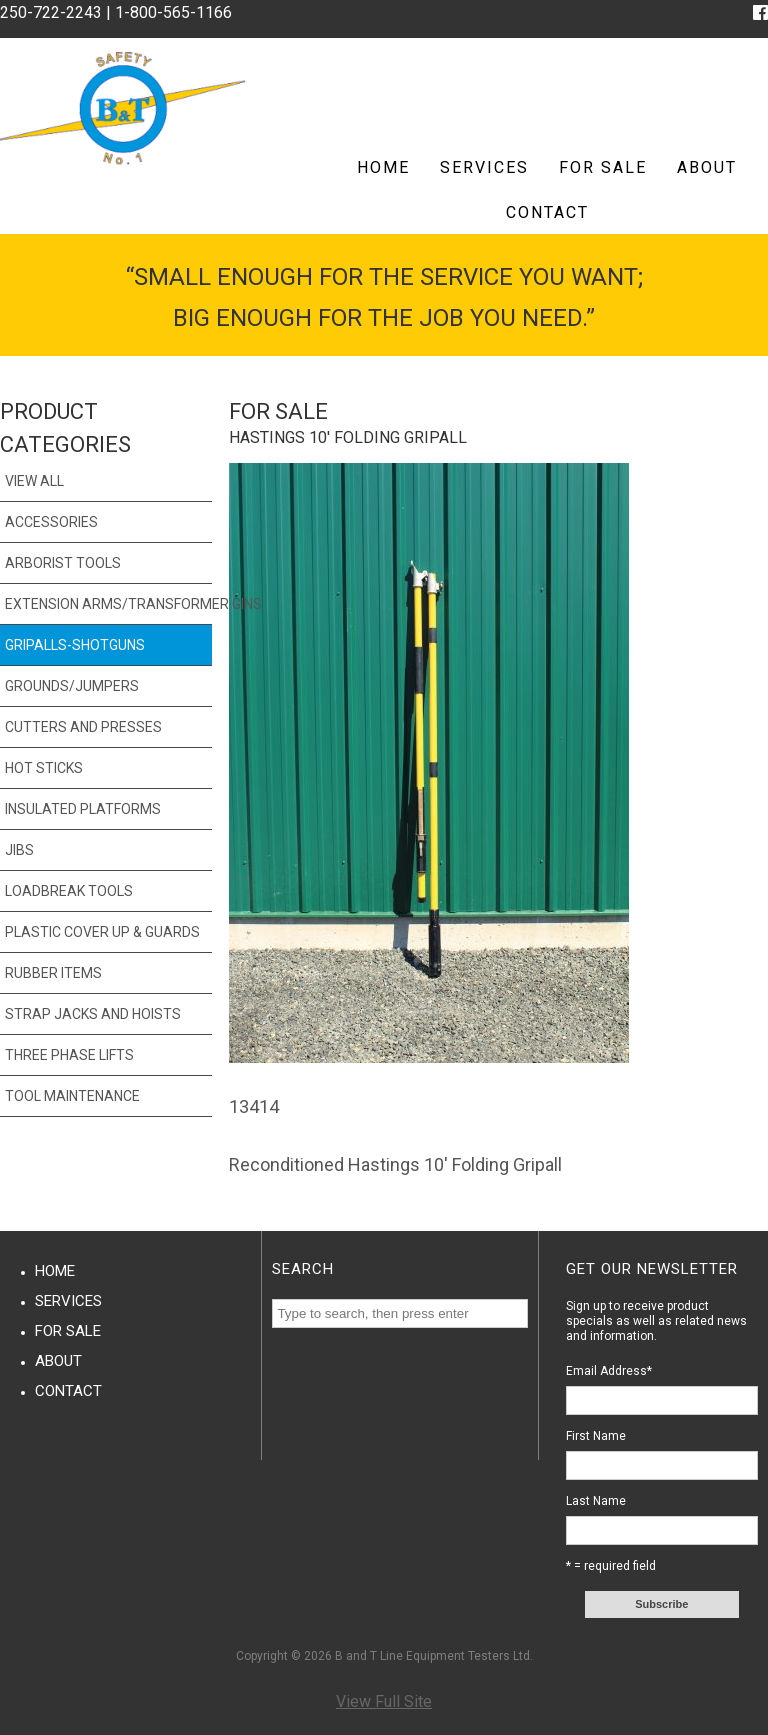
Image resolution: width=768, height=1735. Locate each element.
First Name (596, 1436)
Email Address (609, 1371)
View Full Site (384, 1701)
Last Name (596, 1501)
